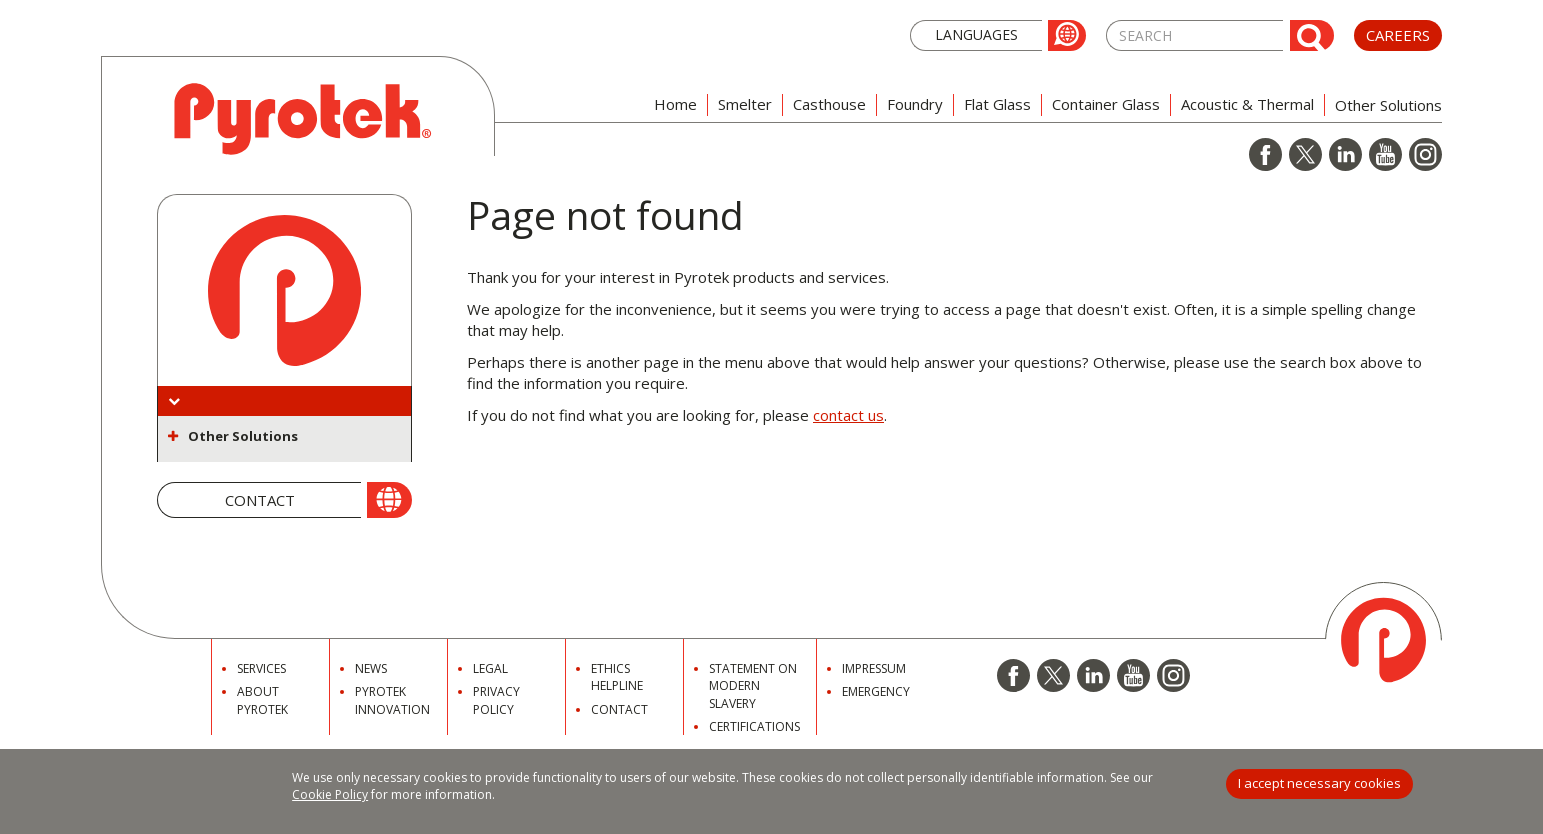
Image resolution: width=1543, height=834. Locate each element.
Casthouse (829, 104)
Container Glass (1106, 104)
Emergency (876, 691)
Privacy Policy (496, 700)
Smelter (745, 104)
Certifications (754, 726)
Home (675, 104)
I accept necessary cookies (1319, 783)
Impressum (874, 668)
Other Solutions (243, 436)
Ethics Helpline (617, 677)
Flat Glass (997, 104)
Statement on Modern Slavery (753, 685)
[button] (998, 34)
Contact (619, 709)
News (371, 668)
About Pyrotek (262, 700)
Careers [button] (1398, 35)
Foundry (915, 104)
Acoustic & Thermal (1247, 104)
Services (261, 668)
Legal (490, 668)
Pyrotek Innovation (392, 700)
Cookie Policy (330, 794)
